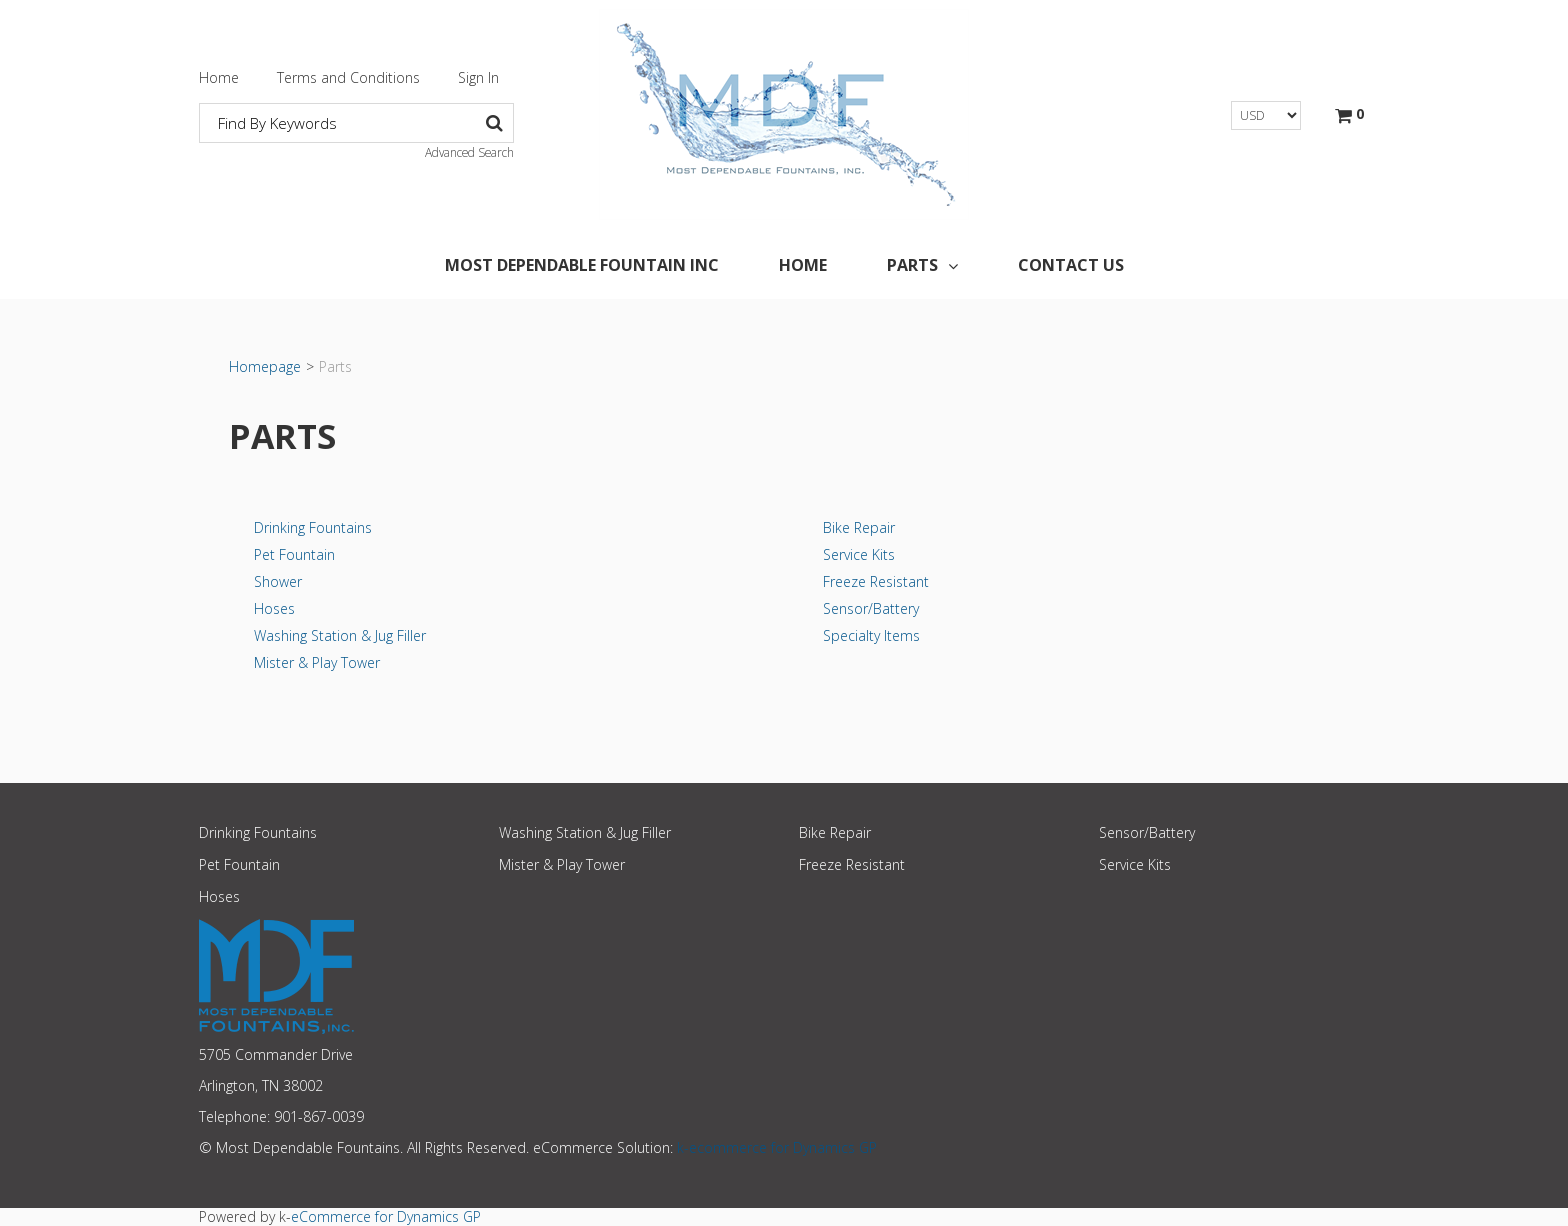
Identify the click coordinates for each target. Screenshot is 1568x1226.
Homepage (265, 366)
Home (219, 77)
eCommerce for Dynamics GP (386, 1216)
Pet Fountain (294, 554)
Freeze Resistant (876, 581)
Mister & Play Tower (317, 662)
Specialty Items (871, 635)
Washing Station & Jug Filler (340, 635)
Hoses (274, 608)
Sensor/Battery (871, 608)
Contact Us (1071, 265)
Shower (278, 581)
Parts (922, 265)
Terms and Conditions (348, 77)
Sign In (478, 77)
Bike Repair (859, 527)
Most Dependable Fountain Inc (582, 265)
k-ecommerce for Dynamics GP (777, 1147)
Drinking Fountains (313, 527)
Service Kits (859, 554)
